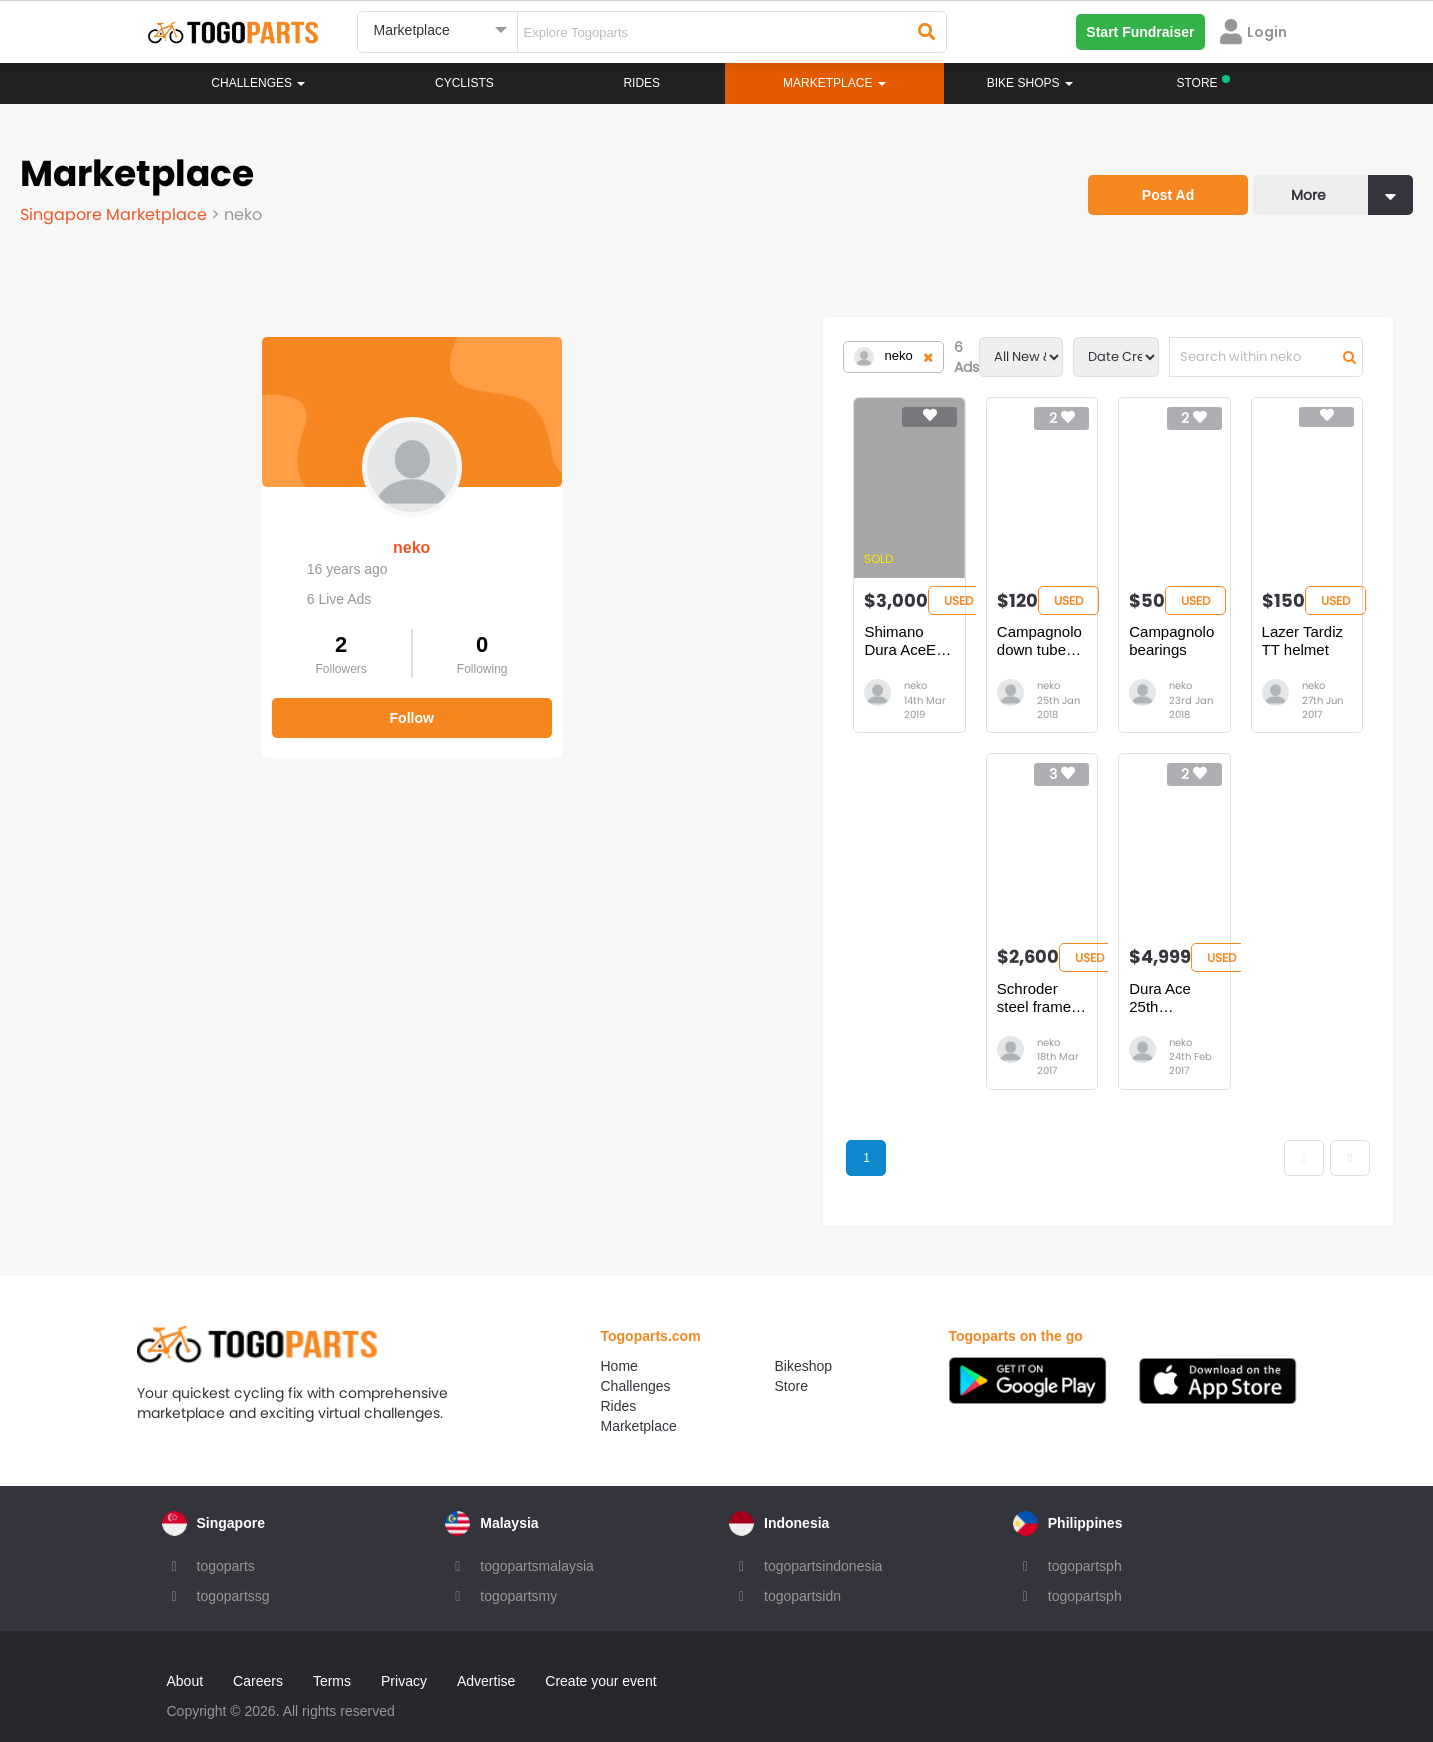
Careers (258, 1652)
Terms (332, 1652)
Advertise (486, 1652)
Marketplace (639, 1397)
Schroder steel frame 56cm (724, 974)
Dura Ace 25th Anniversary (977, 974)
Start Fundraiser (1140, 32)
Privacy (404, 1652)
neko (169, 527)
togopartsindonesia (823, 1537)
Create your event (600, 1652)
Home (619, 1337)
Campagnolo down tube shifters (739, 631)
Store (791, 1357)
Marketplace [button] (834, 83)
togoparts (226, 1537)
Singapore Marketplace (115, 214)
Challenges (258, 83)
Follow (170, 698)
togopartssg (233, 1567)
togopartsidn (802, 1567)
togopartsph (1085, 1537)
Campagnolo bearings (961, 631)
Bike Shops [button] (1030, 83)
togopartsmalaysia (537, 1537)
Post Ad (1168, 195)
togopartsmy (518, 1567)
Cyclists (464, 83)
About (185, 1652)
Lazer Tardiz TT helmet (1217, 631)
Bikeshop (804, 1337)
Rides (641, 83)
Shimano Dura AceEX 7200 (472, 631)
